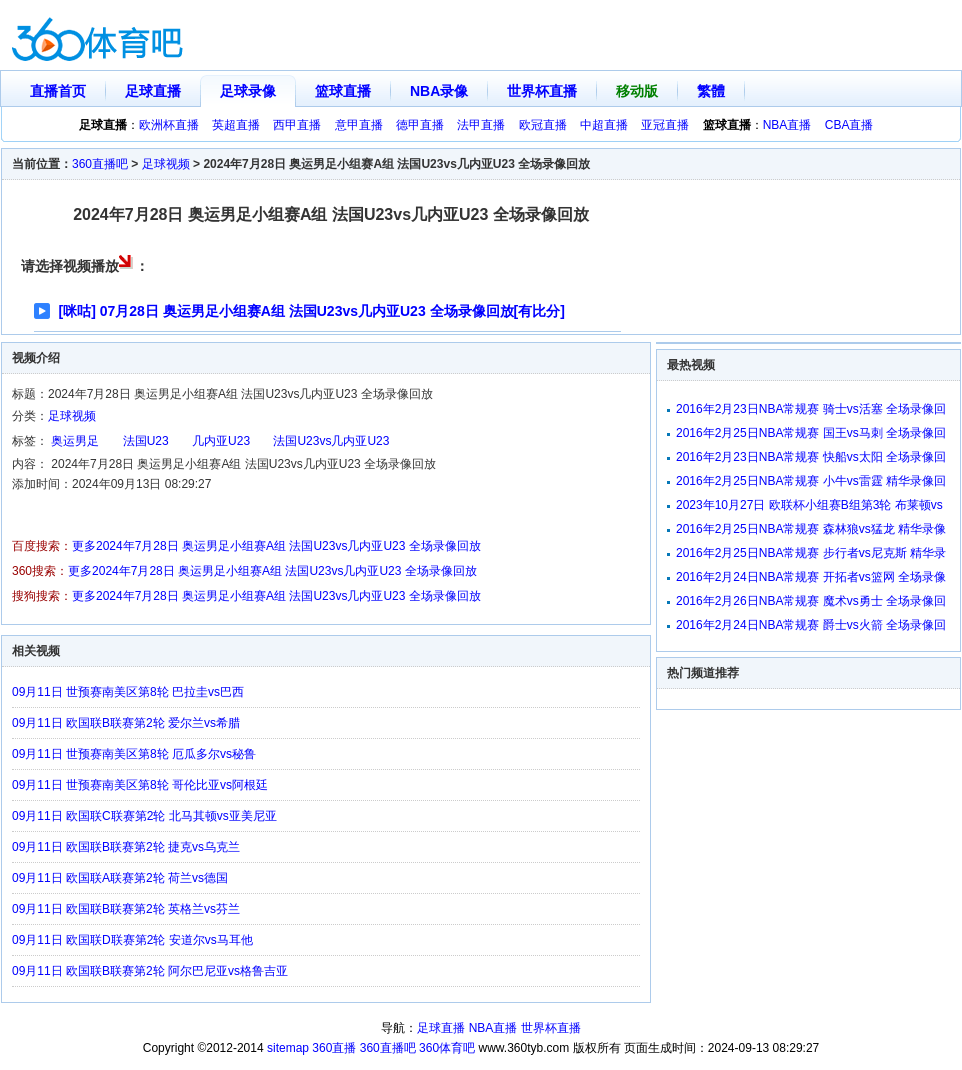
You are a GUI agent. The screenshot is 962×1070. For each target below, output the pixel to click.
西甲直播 (297, 125)
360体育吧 (447, 1048)
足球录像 (248, 91)
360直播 (334, 1048)
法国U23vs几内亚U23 (331, 441)
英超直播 (236, 125)
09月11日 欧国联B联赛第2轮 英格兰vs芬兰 (126, 909)
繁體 (711, 91)
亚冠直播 (665, 125)
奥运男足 (75, 441)
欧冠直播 (543, 125)
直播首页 (58, 91)
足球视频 (166, 164)
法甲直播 (481, 125)
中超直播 (604, 125)
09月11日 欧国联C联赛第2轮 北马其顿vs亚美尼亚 (144, 816)
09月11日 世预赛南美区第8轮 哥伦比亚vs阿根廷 (140, 785)
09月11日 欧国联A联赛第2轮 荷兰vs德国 (120, 878)
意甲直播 (359, 125)
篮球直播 (343, 91)
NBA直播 (787, 125)
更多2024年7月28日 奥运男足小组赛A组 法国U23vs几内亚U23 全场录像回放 (276, 546)
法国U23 (146, 441)
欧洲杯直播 (169, 125)
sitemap (288, 1048)
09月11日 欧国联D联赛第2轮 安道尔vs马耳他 (132, 940)
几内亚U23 (221, 441)
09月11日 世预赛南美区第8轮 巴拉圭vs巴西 (128, 692)
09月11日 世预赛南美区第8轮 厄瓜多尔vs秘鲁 (134, 754)
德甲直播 (420, 125)
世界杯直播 (542, 91)
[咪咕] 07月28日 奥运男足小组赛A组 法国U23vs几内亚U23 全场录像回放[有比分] (312, 311)
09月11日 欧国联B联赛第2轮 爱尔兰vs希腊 (126, 723)
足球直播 (153, 91)
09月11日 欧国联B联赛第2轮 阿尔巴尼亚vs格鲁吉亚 (150, 971)
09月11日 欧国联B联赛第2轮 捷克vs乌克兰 (126, 847)
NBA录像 (439, 91)
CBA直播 (849, 125)
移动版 (637, 91)
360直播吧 (100, 164)
